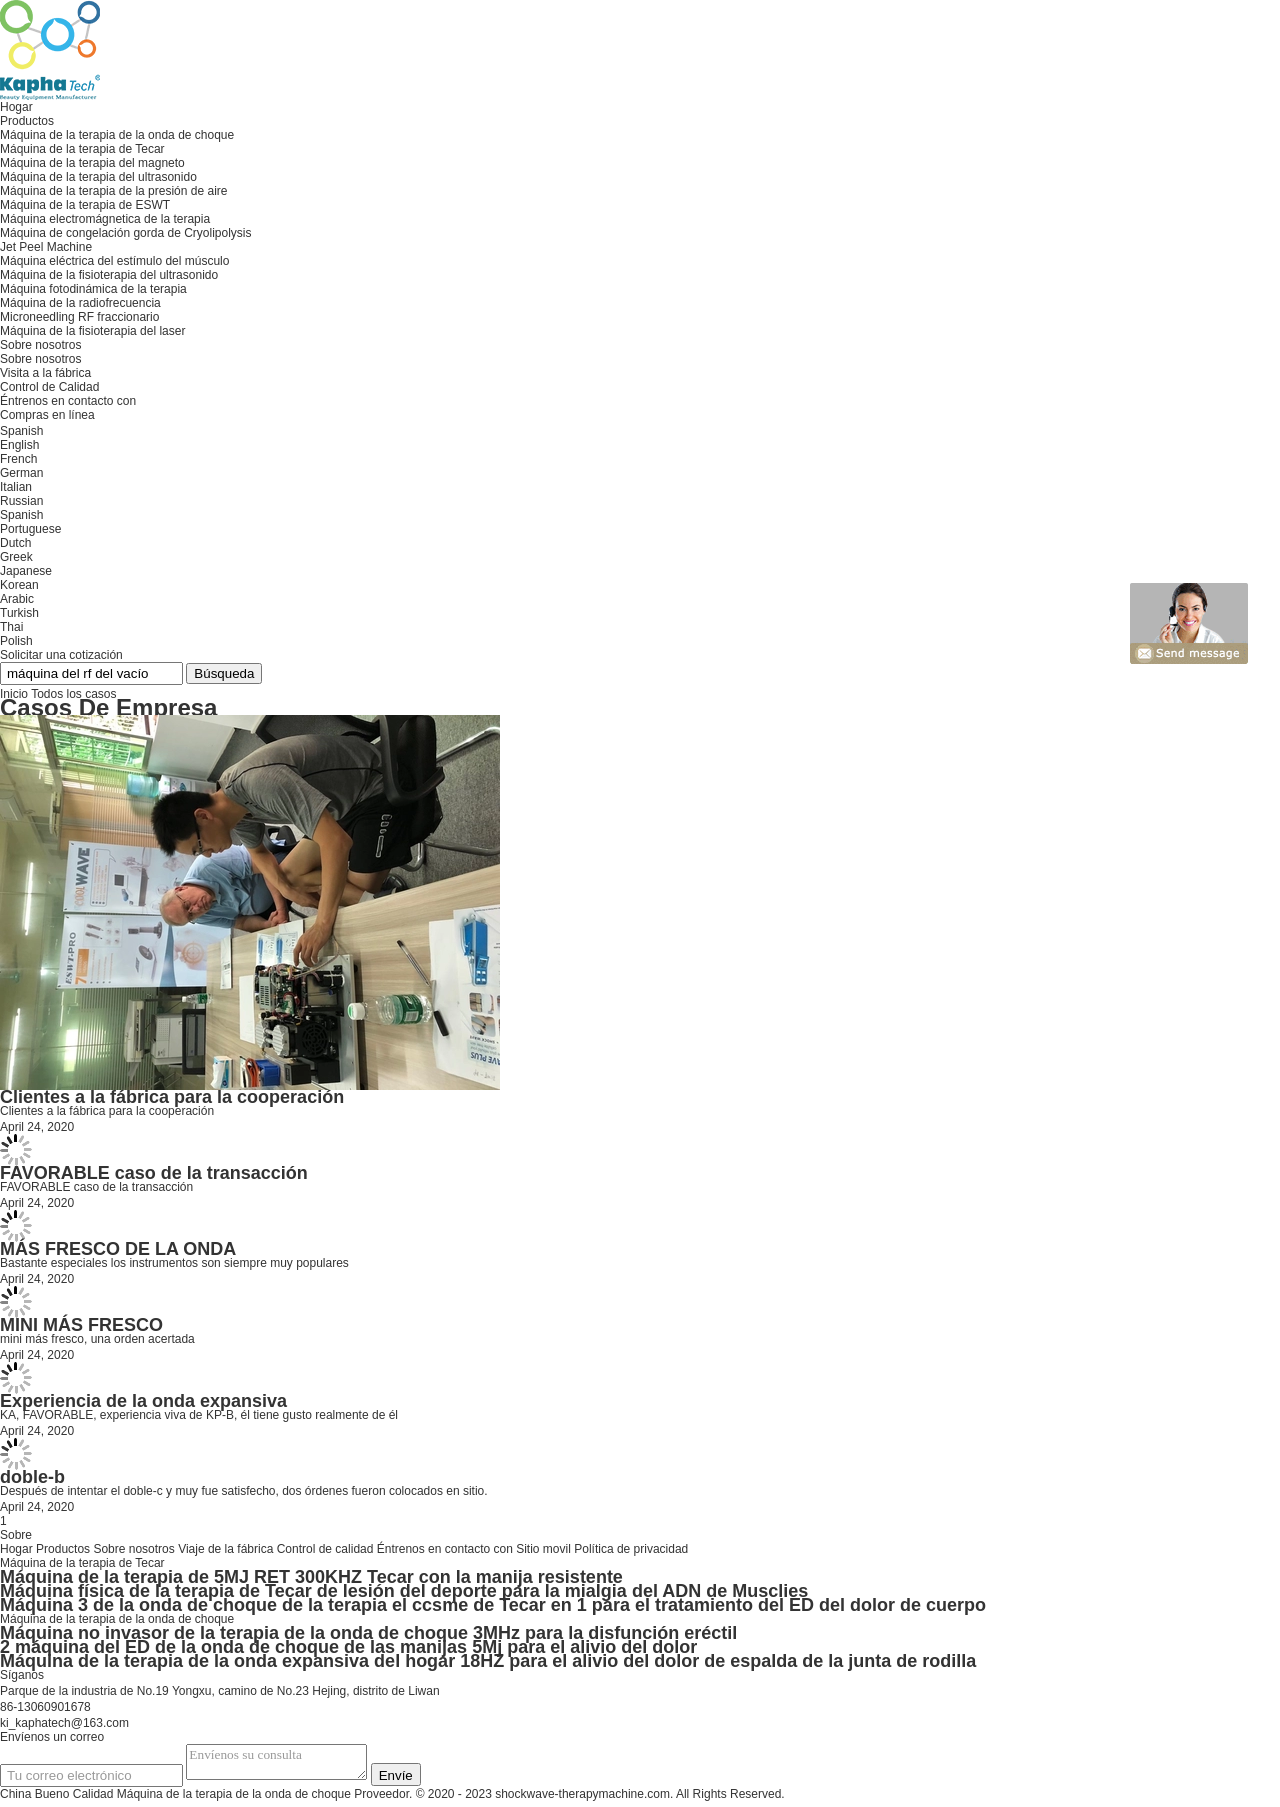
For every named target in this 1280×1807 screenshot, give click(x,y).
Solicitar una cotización (61, 655)
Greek (16, 557)
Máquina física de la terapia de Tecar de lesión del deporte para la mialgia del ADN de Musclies (404, 1591)
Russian (21, 501)
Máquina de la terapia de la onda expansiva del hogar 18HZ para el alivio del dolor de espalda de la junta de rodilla (488, 1661)
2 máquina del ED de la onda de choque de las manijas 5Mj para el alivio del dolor (348, 1647)
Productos (63, 1549)
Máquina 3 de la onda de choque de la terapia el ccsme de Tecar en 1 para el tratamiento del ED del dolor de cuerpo (493, 1605)
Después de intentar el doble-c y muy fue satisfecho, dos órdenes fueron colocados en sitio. (244, 1491)
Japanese (26, 571)
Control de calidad (325, 1549)
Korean (19, 585)
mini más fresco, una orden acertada (97, 1339)
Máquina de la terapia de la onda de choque (117, 1619)
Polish (16, 641)
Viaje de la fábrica (225, 1549)
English (19, 445)
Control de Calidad (49, 387)
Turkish (19, 613)
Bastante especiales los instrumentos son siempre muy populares (174, 1263)
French (18, 459)
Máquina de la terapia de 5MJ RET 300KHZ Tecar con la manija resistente (311, 1577)
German (21, 473)
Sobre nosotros (40, 359)
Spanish (21, 515)
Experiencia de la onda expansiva (143, 1401)
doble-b (32, 1477)
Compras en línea (47, 415)
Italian (16, 487)
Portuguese (30, 529)
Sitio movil (543, 1549)
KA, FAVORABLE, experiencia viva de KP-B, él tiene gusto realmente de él (199, 1415)
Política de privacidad (631, 1549)
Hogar (16, 1549)
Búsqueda (224, 673)
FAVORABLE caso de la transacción (154, 1173)
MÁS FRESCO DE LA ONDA (118, 1249)
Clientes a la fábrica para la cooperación (172, 1097)
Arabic (17, 599)
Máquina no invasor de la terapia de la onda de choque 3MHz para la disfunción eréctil (368, 1633)
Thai (11, 627)
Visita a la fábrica (45, 373)
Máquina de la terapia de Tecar (82, 1563)
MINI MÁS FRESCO (81, 1325)
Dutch (15, 543)
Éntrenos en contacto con (445, 1549)
